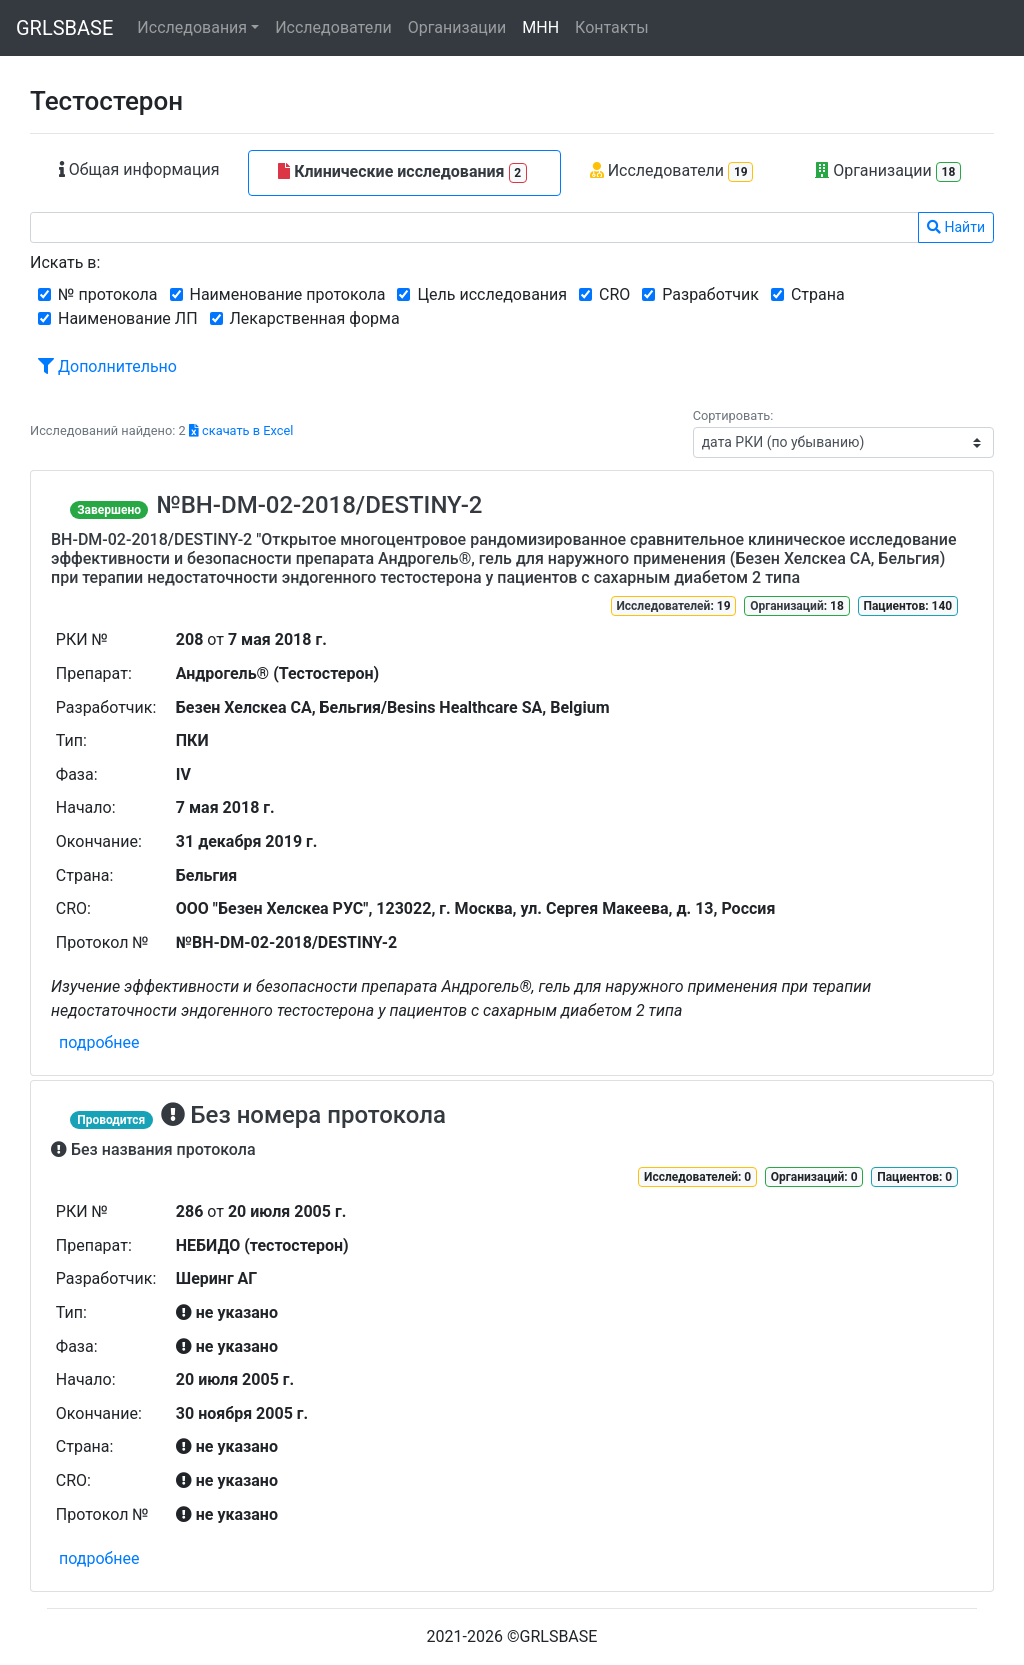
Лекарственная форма (315, 318)
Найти (956, 227)
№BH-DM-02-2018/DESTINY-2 (319, 505)
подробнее (99, 1042)
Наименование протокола (288, 294)
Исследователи (333, 27)
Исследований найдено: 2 (161, 430)
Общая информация (139, 169)
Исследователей (663, 606)
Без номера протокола (303, 1115)
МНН (540, 27)
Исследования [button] (192, 27)
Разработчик (710, 294)
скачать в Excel (241, 430)
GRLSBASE (64, 28)
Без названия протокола (153, 1149)
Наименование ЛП (128, 318)
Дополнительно (107, 366)
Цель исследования (492, 294)
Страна (818, 294)
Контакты (611, 27)
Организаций (787, 606)
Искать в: (65, 262)
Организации (457, 27)
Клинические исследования (402, 172)
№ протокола (108, 294)
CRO (614, 294)
